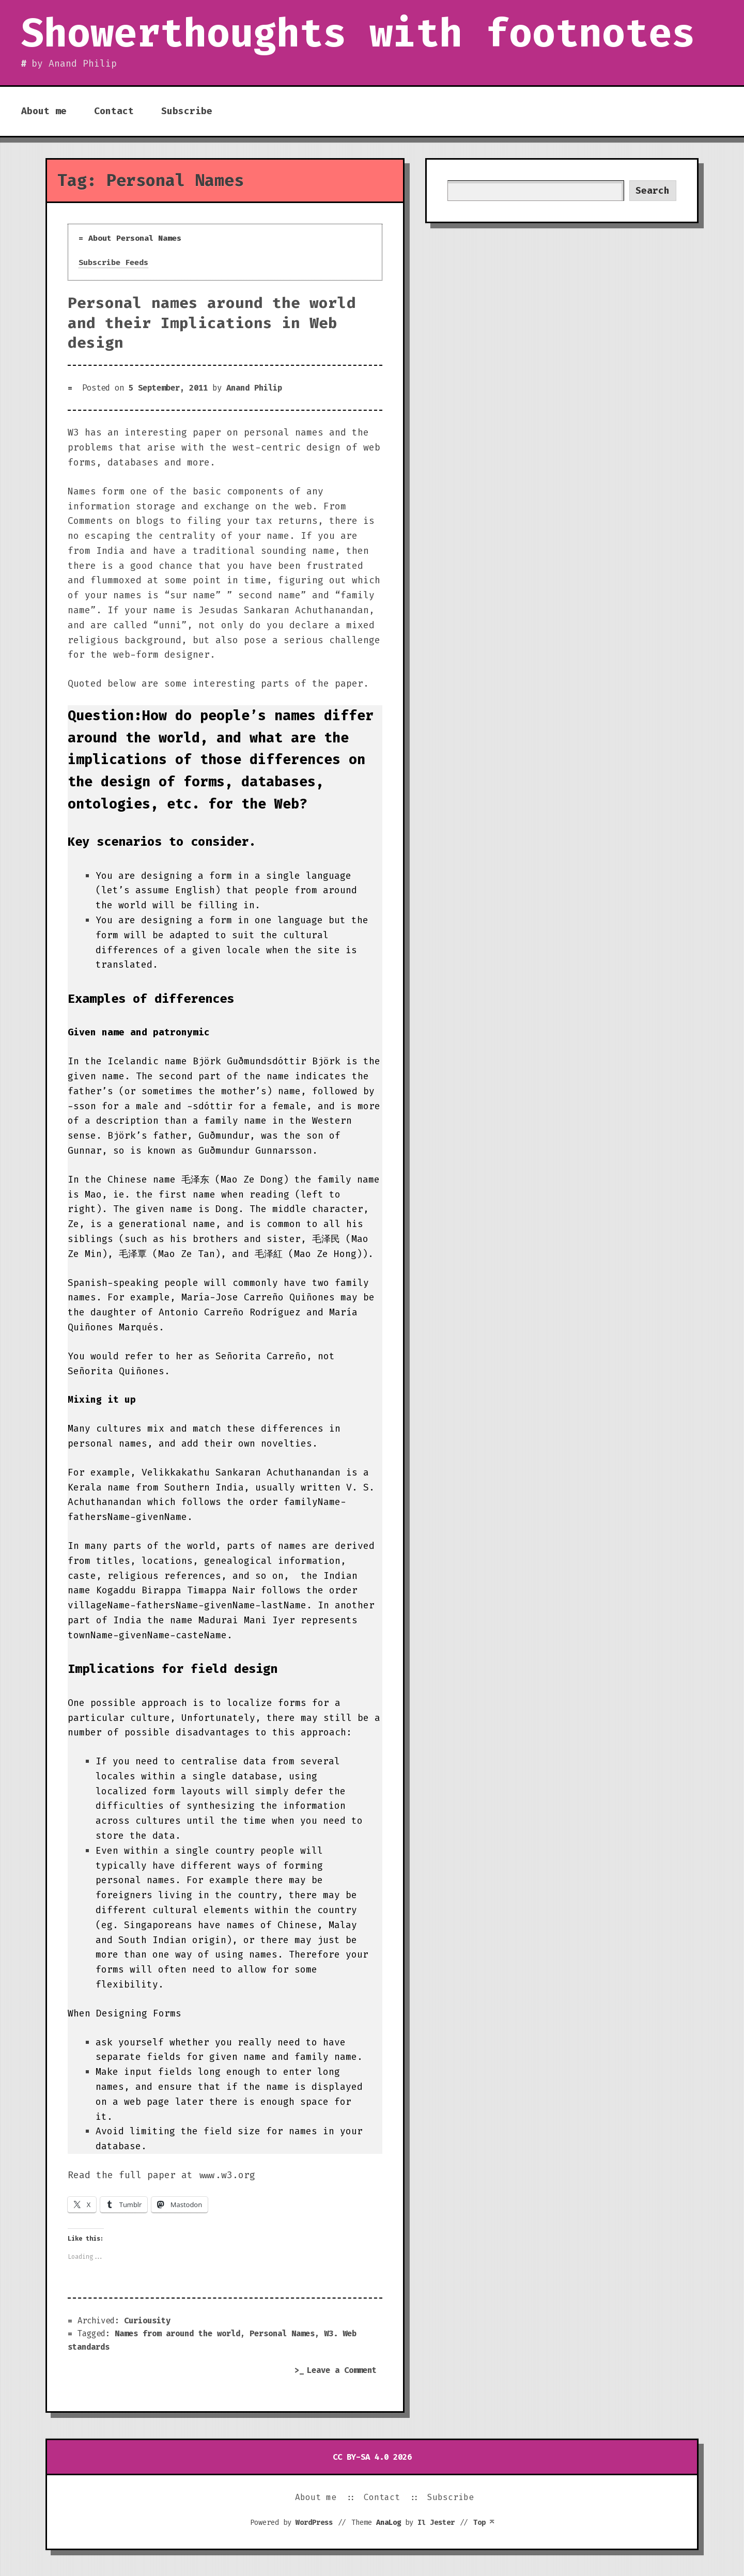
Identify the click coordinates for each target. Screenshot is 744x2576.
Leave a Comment (344, 2371)
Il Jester (436, 2522)
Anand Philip (254, 387)
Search (653, 190)
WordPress (314, 2522)
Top (483, 2522)
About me (44, 111)
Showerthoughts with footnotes (358, 33)
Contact (114, 111)
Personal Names (282, 2333)
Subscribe (186, 111)
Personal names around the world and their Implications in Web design (212, 322)
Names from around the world (177, 2333)
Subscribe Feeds (113, 262)
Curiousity (147, 2320)
